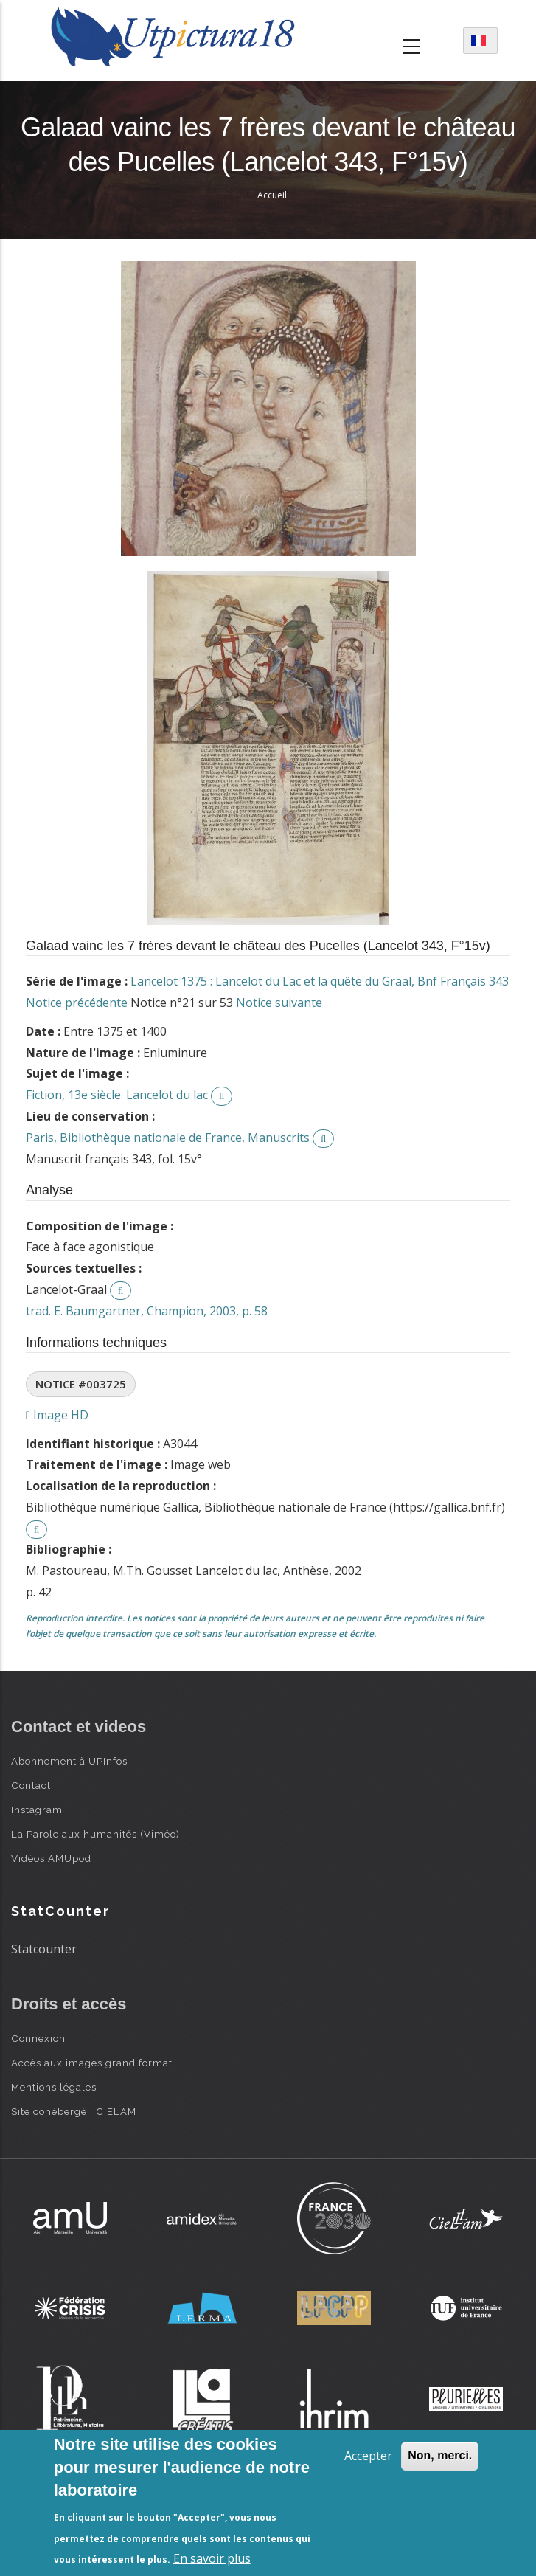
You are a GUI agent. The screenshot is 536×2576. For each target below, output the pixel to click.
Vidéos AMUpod (51, 1858)
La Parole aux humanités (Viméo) (95, 1834)
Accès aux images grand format (92, 2062)
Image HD (57, 1415)
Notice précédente (77, 1002)
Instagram (37, 1809)
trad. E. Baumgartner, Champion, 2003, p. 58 (147, 1311)
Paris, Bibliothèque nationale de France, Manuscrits (168, 1137)
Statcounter (44, 1949)
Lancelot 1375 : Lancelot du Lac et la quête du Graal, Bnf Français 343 (319, 981)
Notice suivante (279, 1002)
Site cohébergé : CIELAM (73, 2111)
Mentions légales (54, 2087)
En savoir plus (212, 2558)
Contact (31, 1785)
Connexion (38, 2038)
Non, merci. (440, 2455)
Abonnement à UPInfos (69, 1761)
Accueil (272, 195)
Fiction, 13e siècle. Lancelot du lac (117, 1095)
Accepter (368, 2456)
